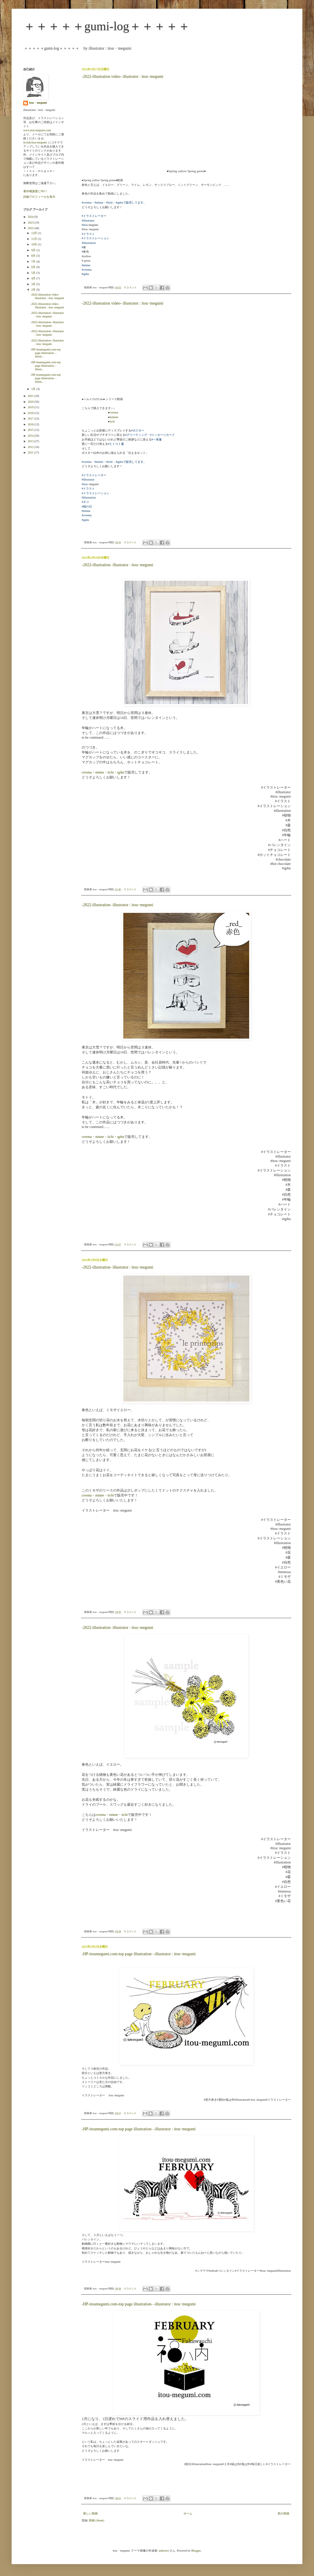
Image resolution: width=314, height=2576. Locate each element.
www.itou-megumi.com (37, 130)
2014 (31, 435)
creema (114, 412)
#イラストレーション (95, 238)
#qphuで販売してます (129, 202)
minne (99, 772)
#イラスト (88, 233)
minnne (114, 417)
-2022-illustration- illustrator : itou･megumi (117, 565)
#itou (85, 224)
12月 (34, 233)
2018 (31, 413)
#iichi (109, 202)
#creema (87, 202)
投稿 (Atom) (96, 2520)
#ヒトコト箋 (116, 443)
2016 (31, 424)
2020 (31, 401)
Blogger (196, 2550)
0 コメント (130, 287)
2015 (31, 429)
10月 (34, 244)
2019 (31, 407)
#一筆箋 (156, 439)
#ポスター (137, 430)
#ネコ (85, 501)
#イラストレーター (94, 215)
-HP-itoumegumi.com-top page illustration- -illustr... (46, 353)
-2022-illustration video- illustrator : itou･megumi (122, 76)
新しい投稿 (90, 2513)
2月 (33, 289)
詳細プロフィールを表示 (39, 196)
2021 (31, 395)
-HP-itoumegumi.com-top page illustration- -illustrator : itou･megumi (139, 1954)
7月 (33, 261)
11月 (34, 238)
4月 (33, 278)
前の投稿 (283, 2513)
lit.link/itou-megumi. (35, 142)
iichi (112, 421)
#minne (98, 202)
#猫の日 (87, 506)
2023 (31, 222)
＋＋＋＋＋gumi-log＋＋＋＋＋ (106, 26)
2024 (31, 216)
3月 (33, 284)
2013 (31, 441)
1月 (33, 389)
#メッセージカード (162, 434)
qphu (120, 772)
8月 (33, 255)
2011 (31, 452)
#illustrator (88, 220)
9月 (33, 250)
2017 (31, 418)
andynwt (164, 2550)
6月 (33, 267)
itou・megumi (38, 102)
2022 (31, 228)
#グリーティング (136, 434)
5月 (33, 272)
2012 (31, 447)
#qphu (85, 274)
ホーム (187, 2513)
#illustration (89, 242)
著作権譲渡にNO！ (35, 191)
